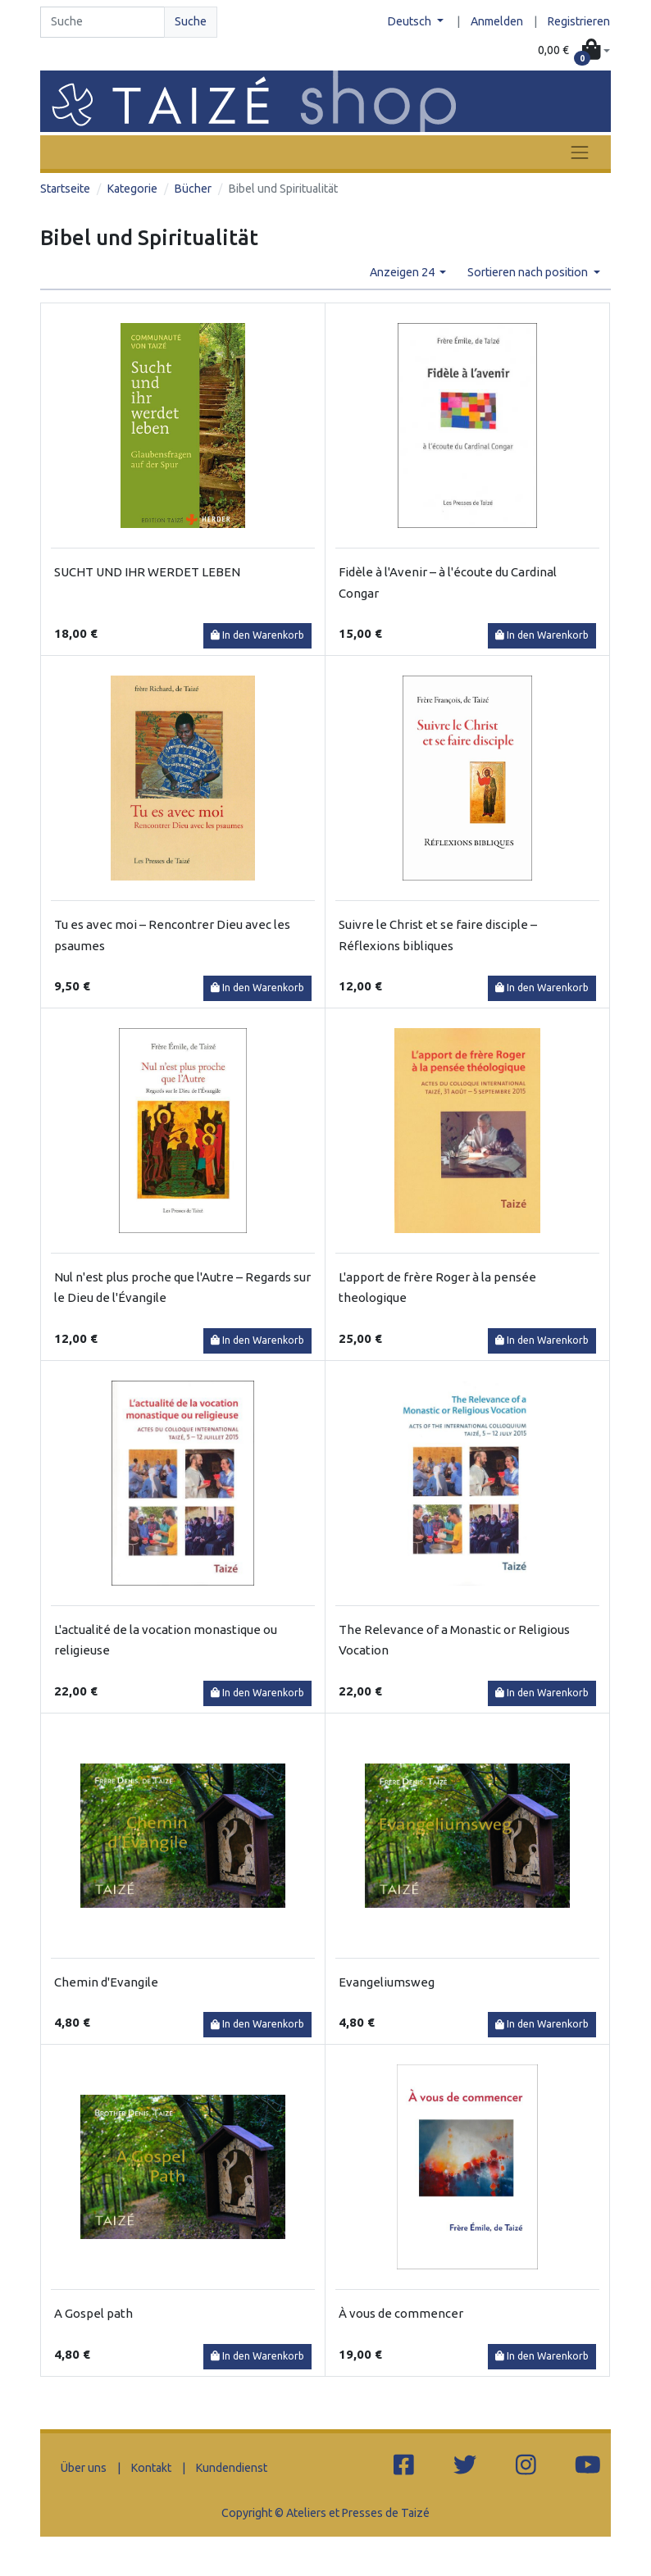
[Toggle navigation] (579, 152)
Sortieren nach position (528, 272)
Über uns (84, 2467)
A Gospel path (93, 2313)
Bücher (193, 188)
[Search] (102, 22)
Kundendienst (231, 2467)
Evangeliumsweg (387, 1982)
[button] (574, 51)
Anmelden (497, 21)
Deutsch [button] (411, 21)
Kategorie (132, 188)
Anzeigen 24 (403, 272)
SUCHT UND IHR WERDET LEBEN (147, 572)
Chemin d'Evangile (106, 1982)
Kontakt (151, 2467)
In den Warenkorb (257, 635)
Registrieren (579, 21)
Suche (191, 21)
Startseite (65, 188)
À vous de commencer (401, 2313)
